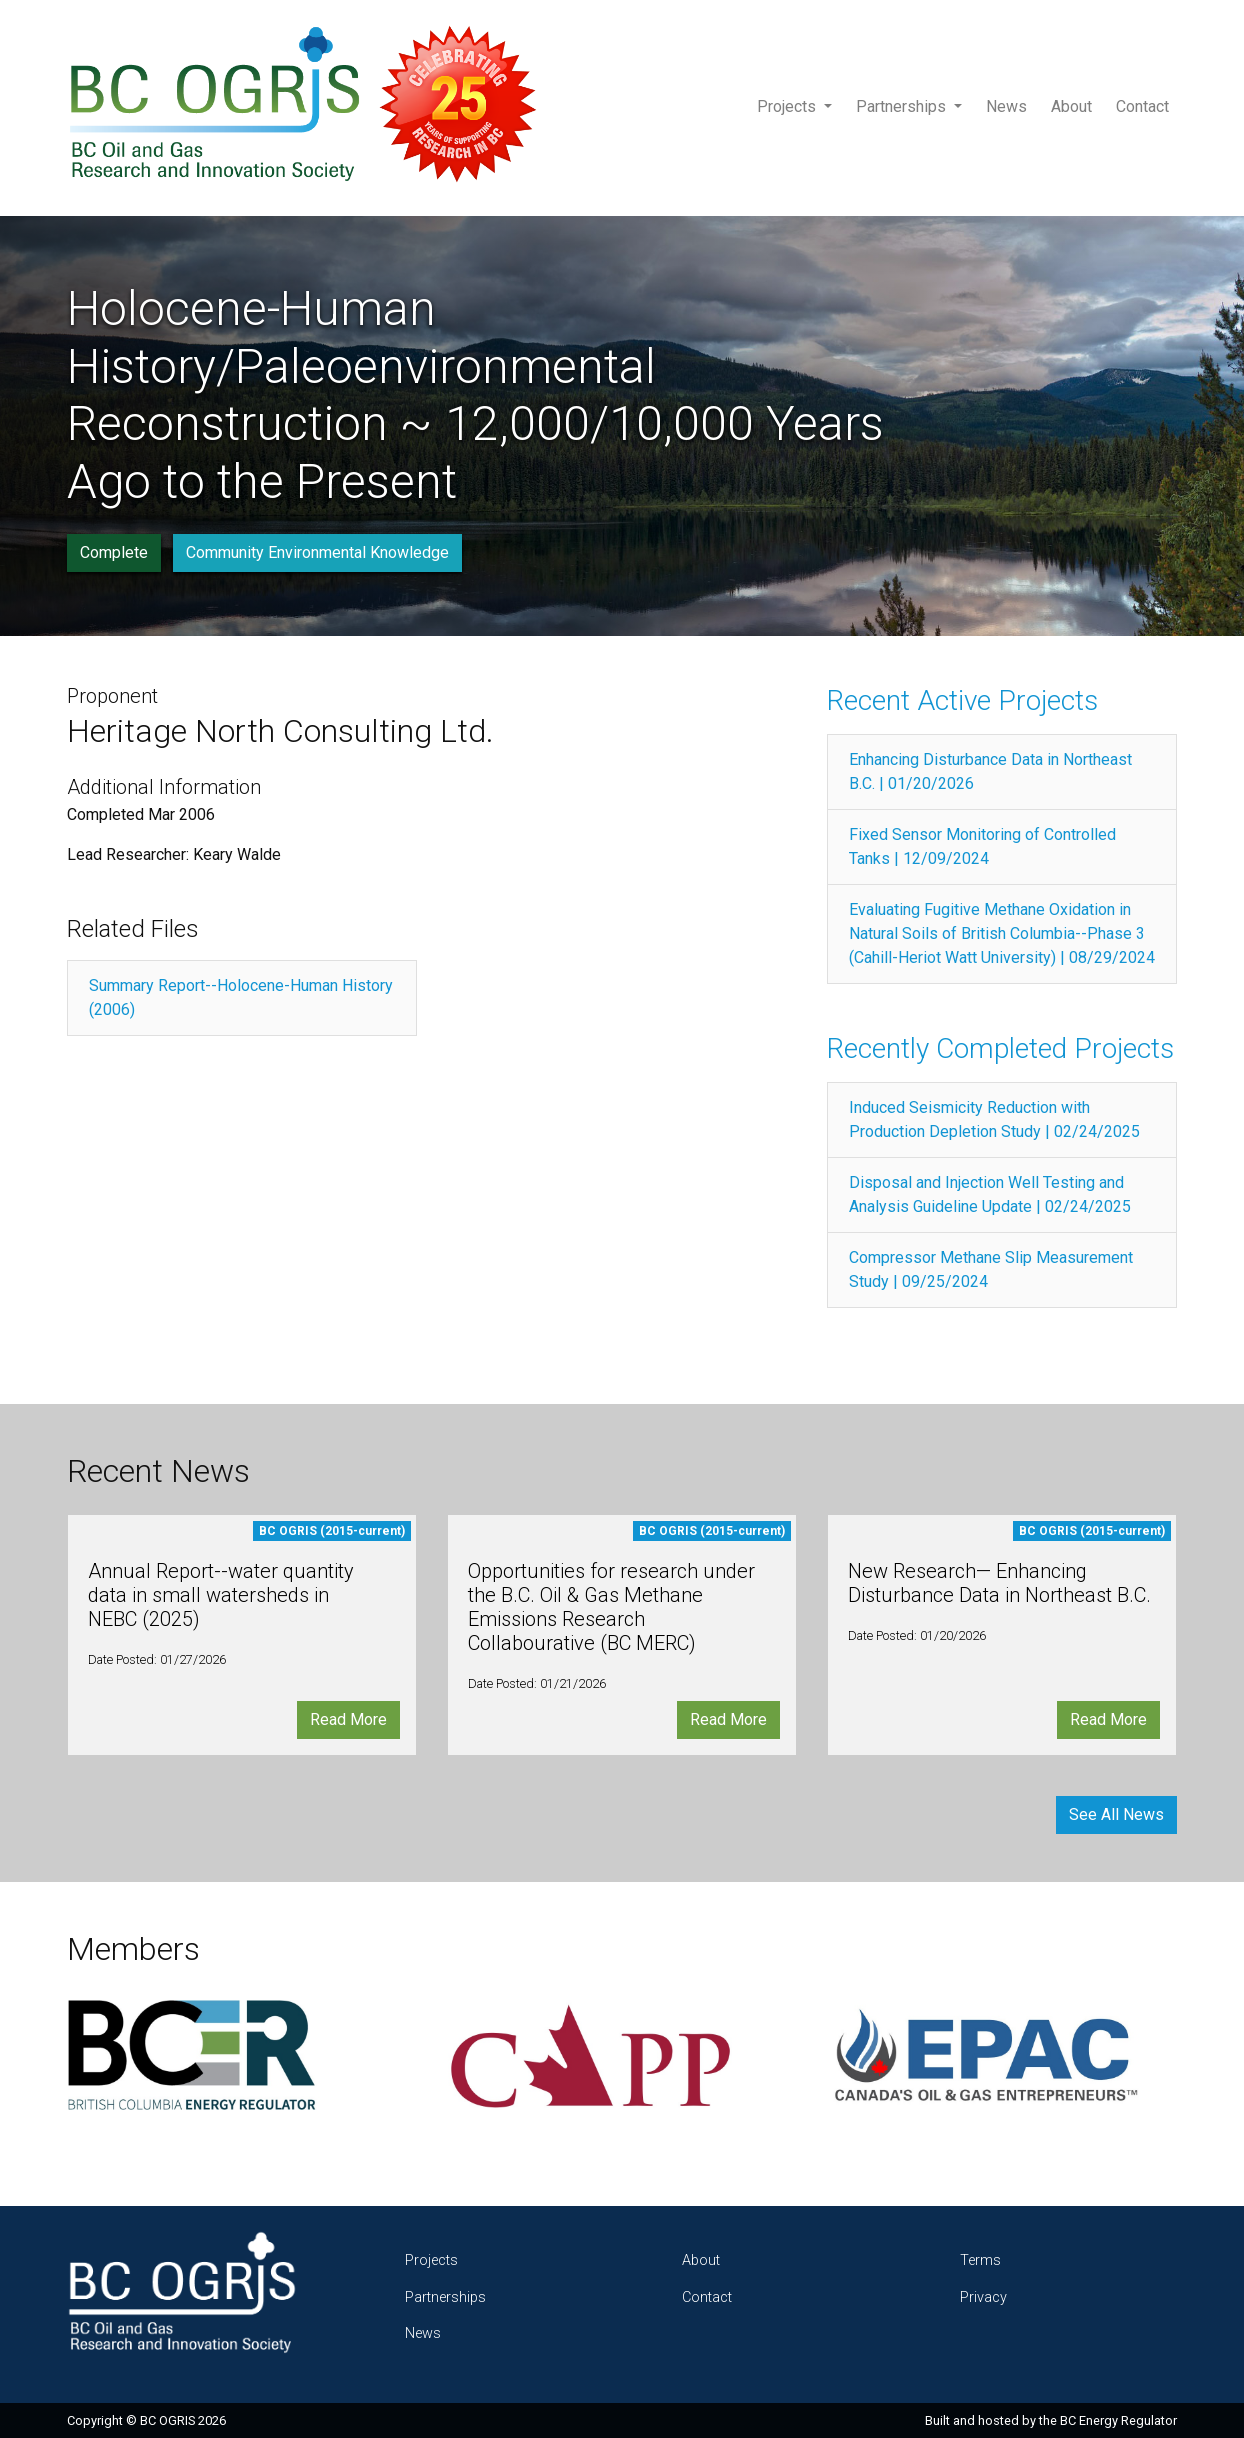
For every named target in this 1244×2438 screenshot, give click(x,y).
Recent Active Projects (962, 700)
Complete (114, 552)
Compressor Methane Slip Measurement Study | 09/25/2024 (991, 1269)
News (1006, 106)
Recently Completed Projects (1000, 1048)
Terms (980, 2260)
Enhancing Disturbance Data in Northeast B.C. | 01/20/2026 (990, 771)
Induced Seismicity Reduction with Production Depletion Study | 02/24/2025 (994, 1119)
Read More (348, 1719)
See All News (1116, 1814)
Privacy (983, 2297)
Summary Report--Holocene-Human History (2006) (241, 997)
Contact (1142, 106)
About (1071, 106)
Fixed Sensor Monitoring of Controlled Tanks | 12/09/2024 (982, 846)
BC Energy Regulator (1118, 2420)
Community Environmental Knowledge (317, 552)
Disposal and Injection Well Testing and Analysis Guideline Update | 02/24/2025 (990, 1194)
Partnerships (903, 106)
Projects (788, 106)
